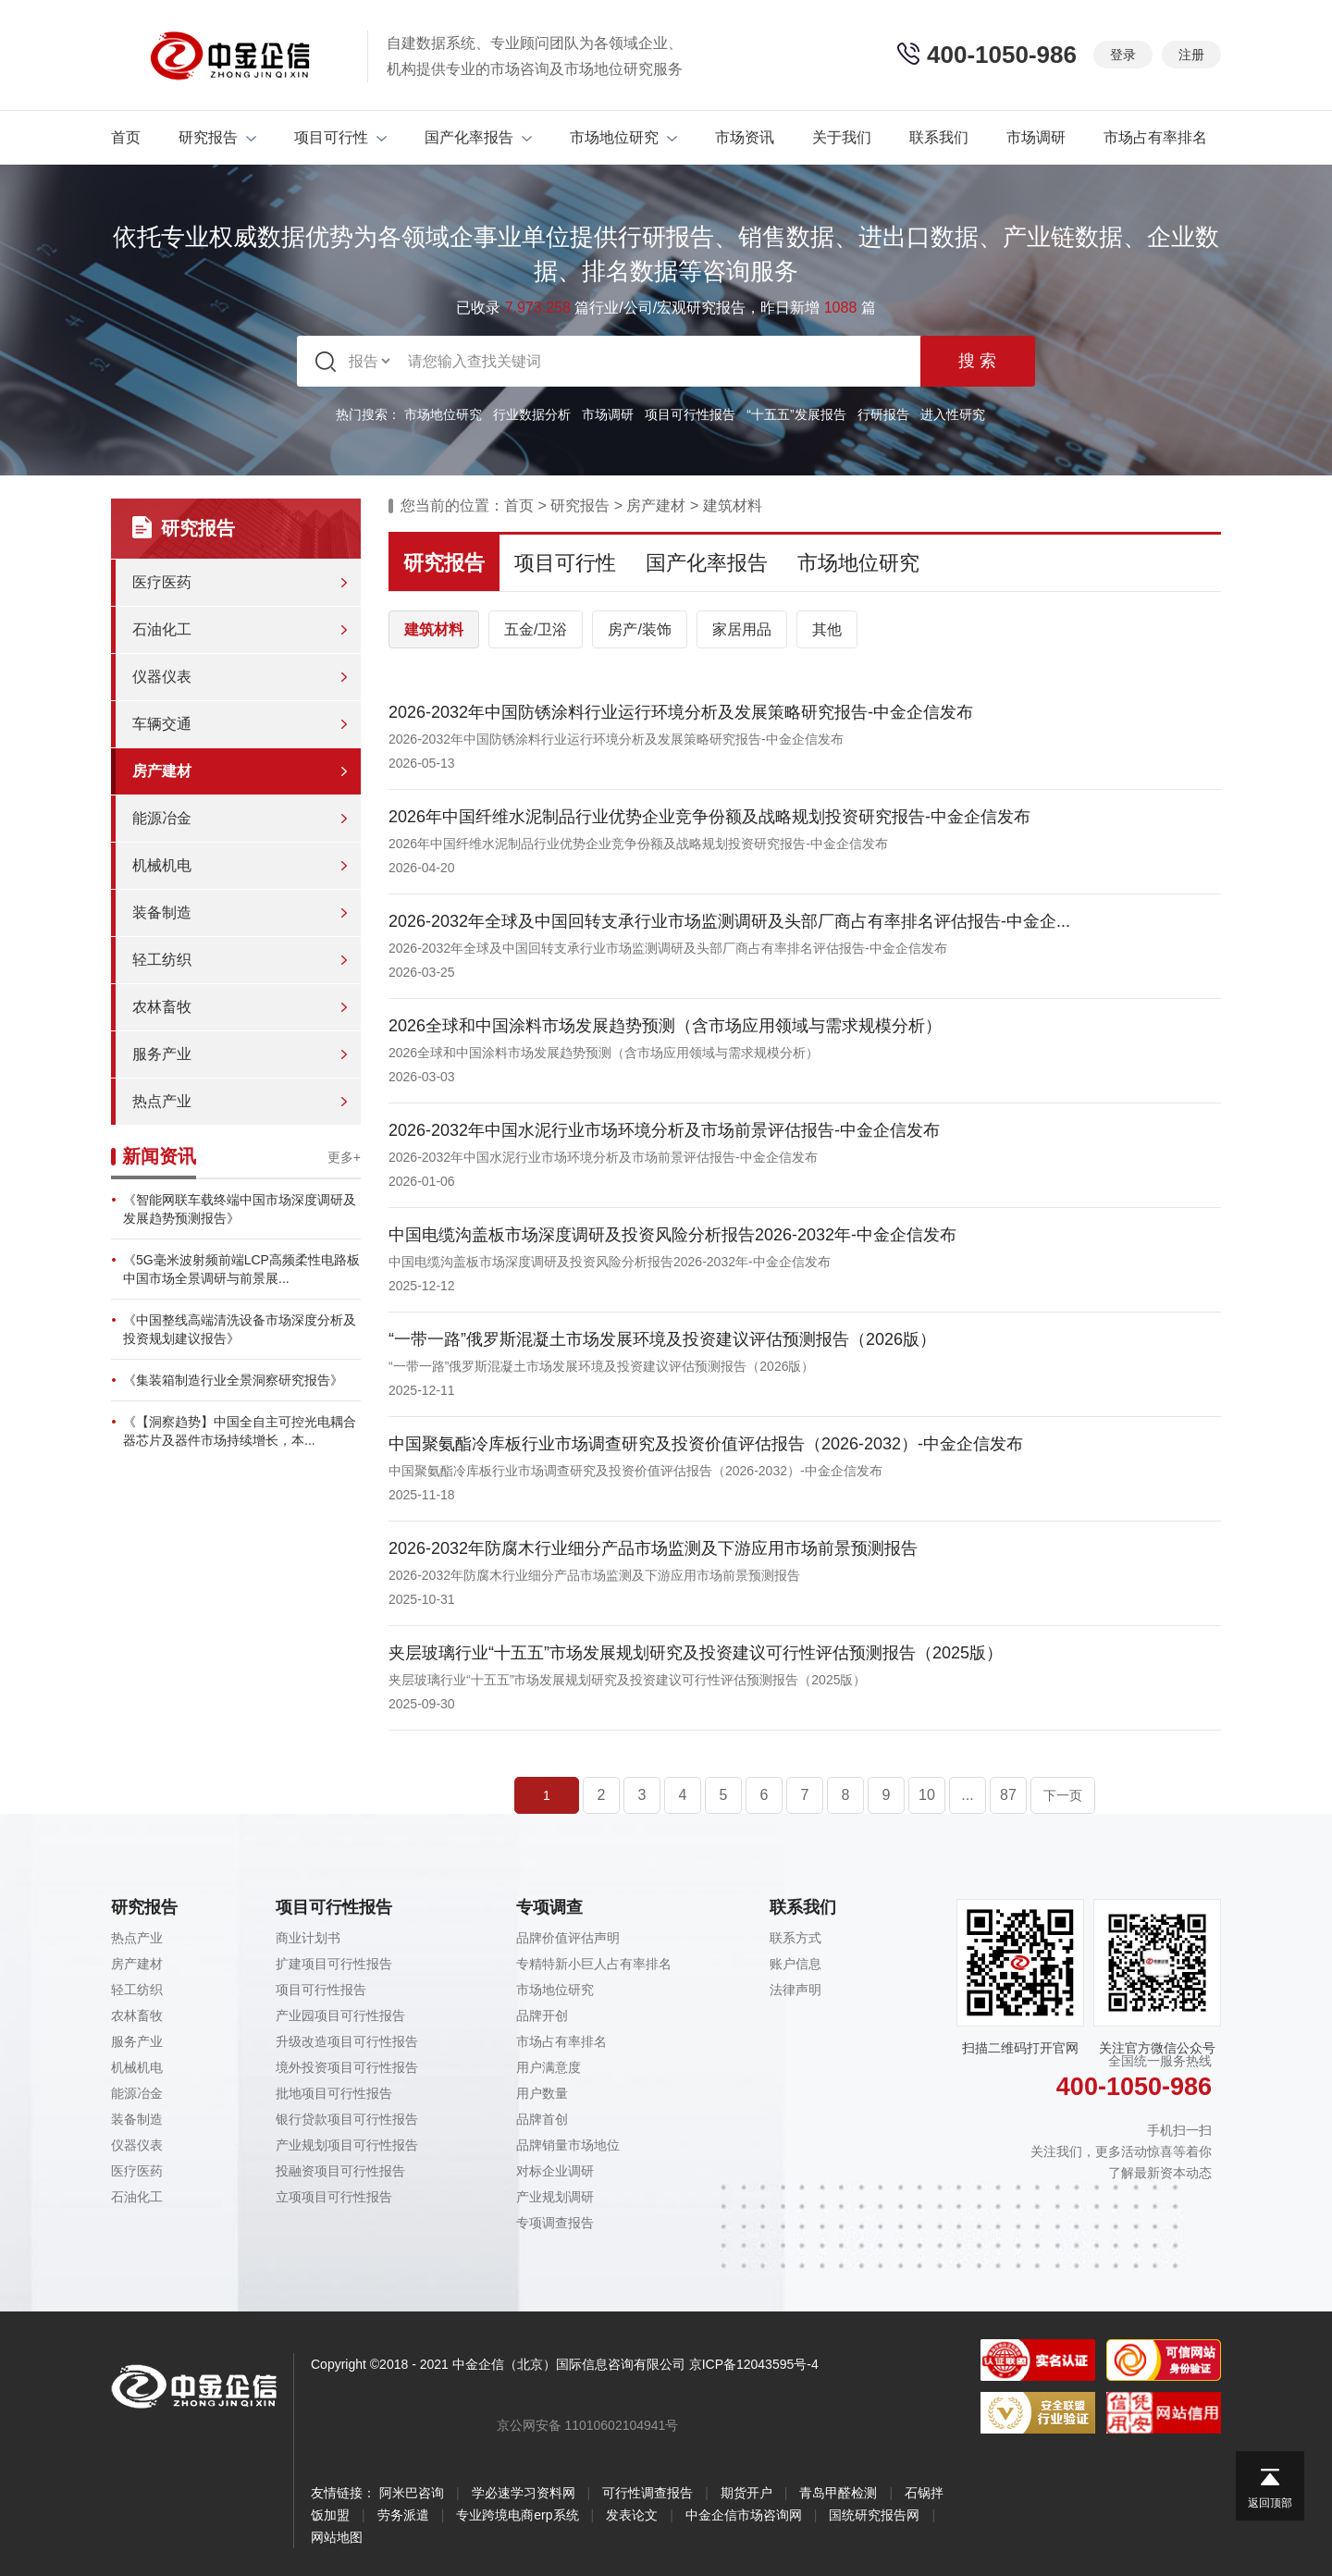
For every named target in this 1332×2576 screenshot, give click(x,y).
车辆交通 (161, 724)
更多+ (344, 1157)
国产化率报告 (478, 137)
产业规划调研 (555, 2196)
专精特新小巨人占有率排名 (594, 1963)
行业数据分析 (532, 414)
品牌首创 (542, 2119)
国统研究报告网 (874, 2515)
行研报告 (883, 414)
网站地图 (337, 2537)
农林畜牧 (161, 1007)
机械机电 (161, 865)
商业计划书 (308, 1937)
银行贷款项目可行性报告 (347, 2119)
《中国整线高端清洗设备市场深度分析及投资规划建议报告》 (239, 1329)
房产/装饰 (639, 629)
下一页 (1062, 1795)
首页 (126, 137)
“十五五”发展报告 (795, 414)
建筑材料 (732, 505)
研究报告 (217, 137)
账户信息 (795, 1963)
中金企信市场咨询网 (743, 2515)
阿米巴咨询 (411, 2492)
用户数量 (542, 2093)
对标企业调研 (555, 2170)
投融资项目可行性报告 (340, 2170)
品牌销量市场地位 (568, 2145)
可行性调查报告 (647, 2492)
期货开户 (746, 2492)
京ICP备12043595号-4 (754, 2364)
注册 (1191, 54)
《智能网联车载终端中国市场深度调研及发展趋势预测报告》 (239, 1209)
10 (927, 1795)
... (967, 1795)
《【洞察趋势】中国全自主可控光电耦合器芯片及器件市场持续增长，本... (239, 1431)
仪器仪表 (161, 676)
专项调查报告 (555, 2222)
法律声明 (795, 1989)
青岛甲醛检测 (838, 2492)
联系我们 (938, 137)
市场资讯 (744, 137)
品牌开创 (542, 2015)
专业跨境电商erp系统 (517, 2515)
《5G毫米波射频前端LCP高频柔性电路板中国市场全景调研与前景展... (241, 1269)
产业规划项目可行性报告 (347, 2145)
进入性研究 (952, 414)
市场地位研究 (623, 137)
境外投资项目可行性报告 (347, 2067)
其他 (827, 629)
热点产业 (161, 1101)
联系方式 (795, 1937)
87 (1008, 1795)
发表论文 (632, 2515)
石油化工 (161, 629)
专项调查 (549, 1907)
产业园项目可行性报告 (340, 2015)
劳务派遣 (403, 2515)
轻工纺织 (161, 960)
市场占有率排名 (1155, 137)
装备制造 (161, 912)
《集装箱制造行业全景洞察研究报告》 (233, 1380)
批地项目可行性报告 (334, 2093)
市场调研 (1036, 137)
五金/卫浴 (535, 629)
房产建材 (161, 771)
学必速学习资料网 (523, 2492)
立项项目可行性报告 (334, 2196)
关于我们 (841, 137)
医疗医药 (161, 582)
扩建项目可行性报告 (334, 1963)
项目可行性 (340, 137)
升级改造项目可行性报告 (347, 2041)
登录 (1123, 54)
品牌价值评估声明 (568, 1937)
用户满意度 (548, 2067)
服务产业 (161, 1054)
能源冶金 (161, 818)
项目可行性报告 (690, 414)
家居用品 (741, 629)
